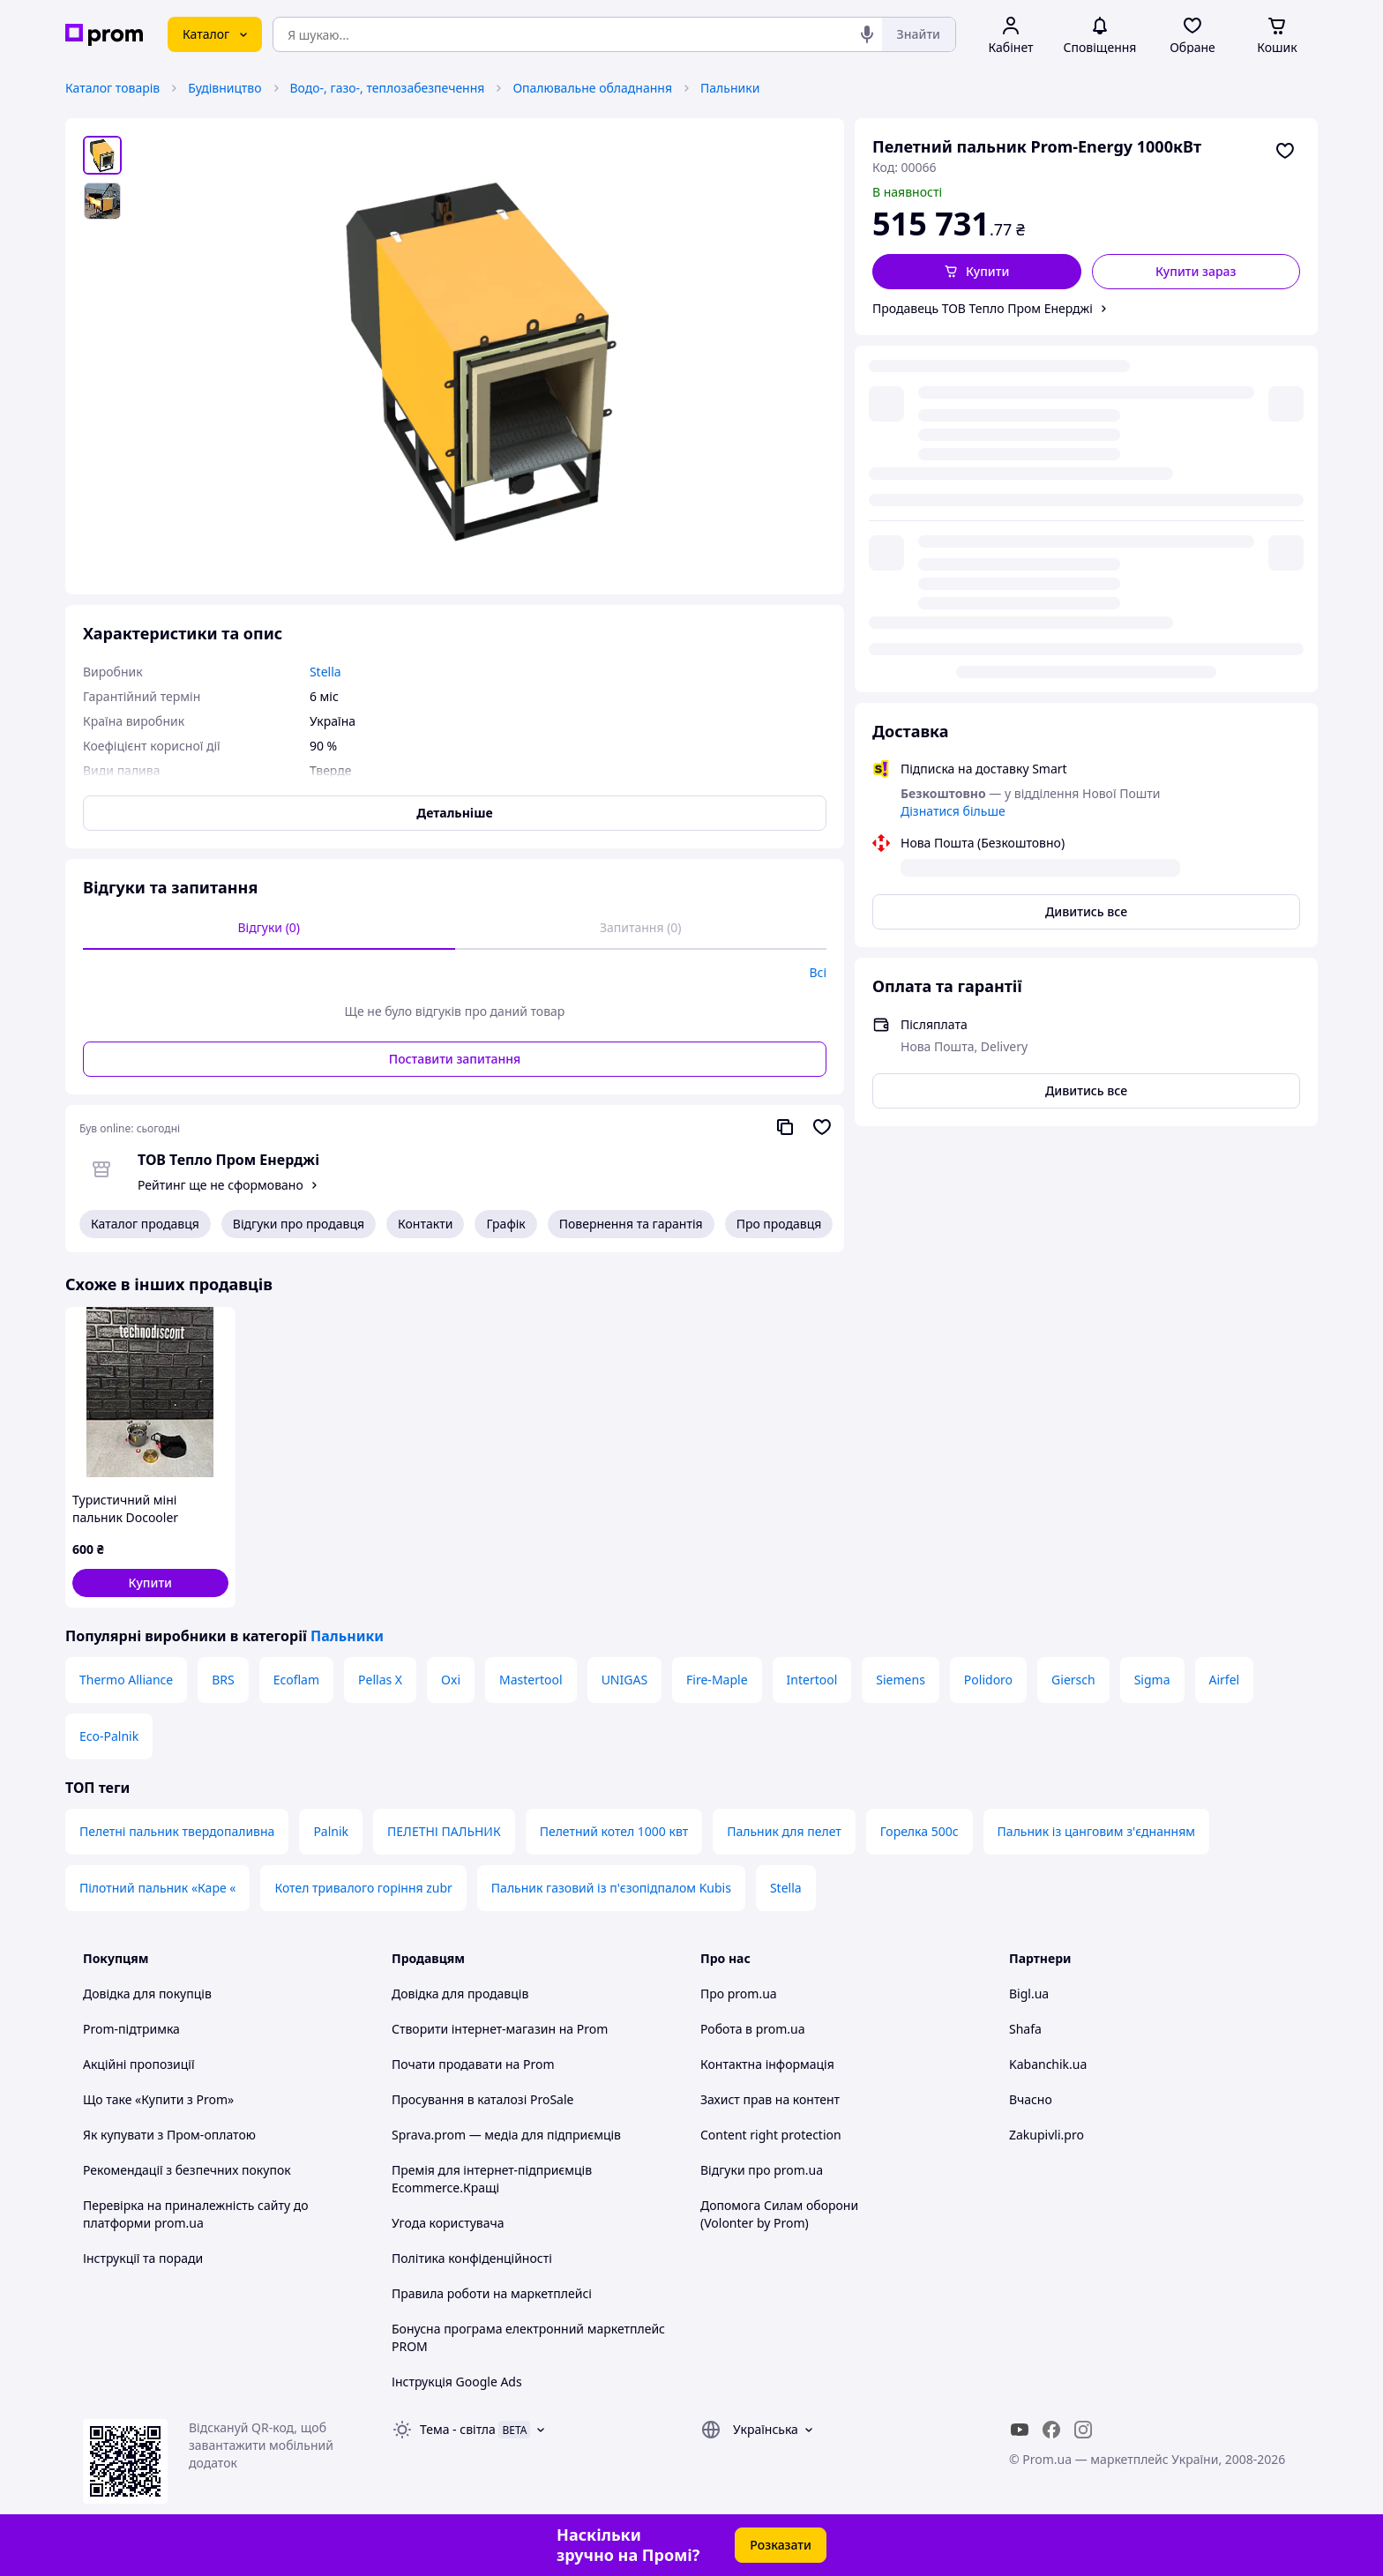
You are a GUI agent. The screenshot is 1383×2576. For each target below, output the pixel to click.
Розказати (780, 2544)
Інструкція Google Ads (457, 2381)
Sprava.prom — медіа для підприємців (506, 2134)
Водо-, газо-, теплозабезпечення (387, 87)
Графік (505, 1223)
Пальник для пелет (784, 1831)
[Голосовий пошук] (867, 34)
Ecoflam (296, 1679)
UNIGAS (624, 1679)
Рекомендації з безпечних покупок (187, 2170)
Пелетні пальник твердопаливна (176, 1831)
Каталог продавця (145, 1223)
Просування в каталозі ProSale (482, 2099)
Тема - (458, 2429)
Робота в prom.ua (752, 2028)
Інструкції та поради (143, 2258)
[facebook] (1051, 2429)
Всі (817, 972)
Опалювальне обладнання (592, 87)
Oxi (450, 1679)
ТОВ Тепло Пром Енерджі (228, 1159)
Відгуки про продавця (298, 1223)
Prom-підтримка (131, 2028)
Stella (786, 1887)
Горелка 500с (919, 1831)
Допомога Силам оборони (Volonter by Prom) (779, 2214)
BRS (223, 1679)
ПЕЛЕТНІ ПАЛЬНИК (444, 1831)
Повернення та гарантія (631, 1223)
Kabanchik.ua (1048, 2064)
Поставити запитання (454, 1058)
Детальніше (454, 812)
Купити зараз (1196, 271)
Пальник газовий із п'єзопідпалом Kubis (611, 1887)
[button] (976, 271)
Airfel (1224, 1679)
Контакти (425, 1223)
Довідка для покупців (147, 1993)
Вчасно (1030, 2099)
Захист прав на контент (770, 2099)
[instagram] (1083, 2429)
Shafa (1025, 2028)
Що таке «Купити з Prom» (158, 2099)
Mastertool (531, 1679)
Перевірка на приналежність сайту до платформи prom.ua (196, 2214)
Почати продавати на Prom (473, 2064)
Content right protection (770, 2134)
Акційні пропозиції (139, 2064)
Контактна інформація (767, 2064)
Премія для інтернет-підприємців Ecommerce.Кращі (492, 2179)
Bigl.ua (1029, 1993)
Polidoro (988, 1679)
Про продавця (779, 1223)
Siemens (900, 1679)
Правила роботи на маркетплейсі (492, 2293)
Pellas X (380, 1679)
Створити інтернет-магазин (474, 2028)
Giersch (1073, 1679)
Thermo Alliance (126, 1679)
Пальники (729, 87)
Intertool (812, 1679)
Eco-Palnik (108, 1736)
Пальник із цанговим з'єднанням (1096, 1831)
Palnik (330, 1831)
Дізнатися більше (953, 453)
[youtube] (1019, 2429)
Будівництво (224, 87)
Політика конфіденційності (472, 2258)
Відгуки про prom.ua (761, 2170)
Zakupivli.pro (1046, 2134)
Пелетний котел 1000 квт (614, 1831)
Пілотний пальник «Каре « (157, 1887)
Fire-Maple (716, 1679)
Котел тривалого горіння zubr (363, 1887)
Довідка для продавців (460, 1993)
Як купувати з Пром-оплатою (169, 2134)
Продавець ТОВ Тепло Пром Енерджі (982, 308)
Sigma (1152, 1679)
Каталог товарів (112, 87)
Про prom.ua (738, 1993)
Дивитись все (1086, 554)
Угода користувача (448, 2222)
